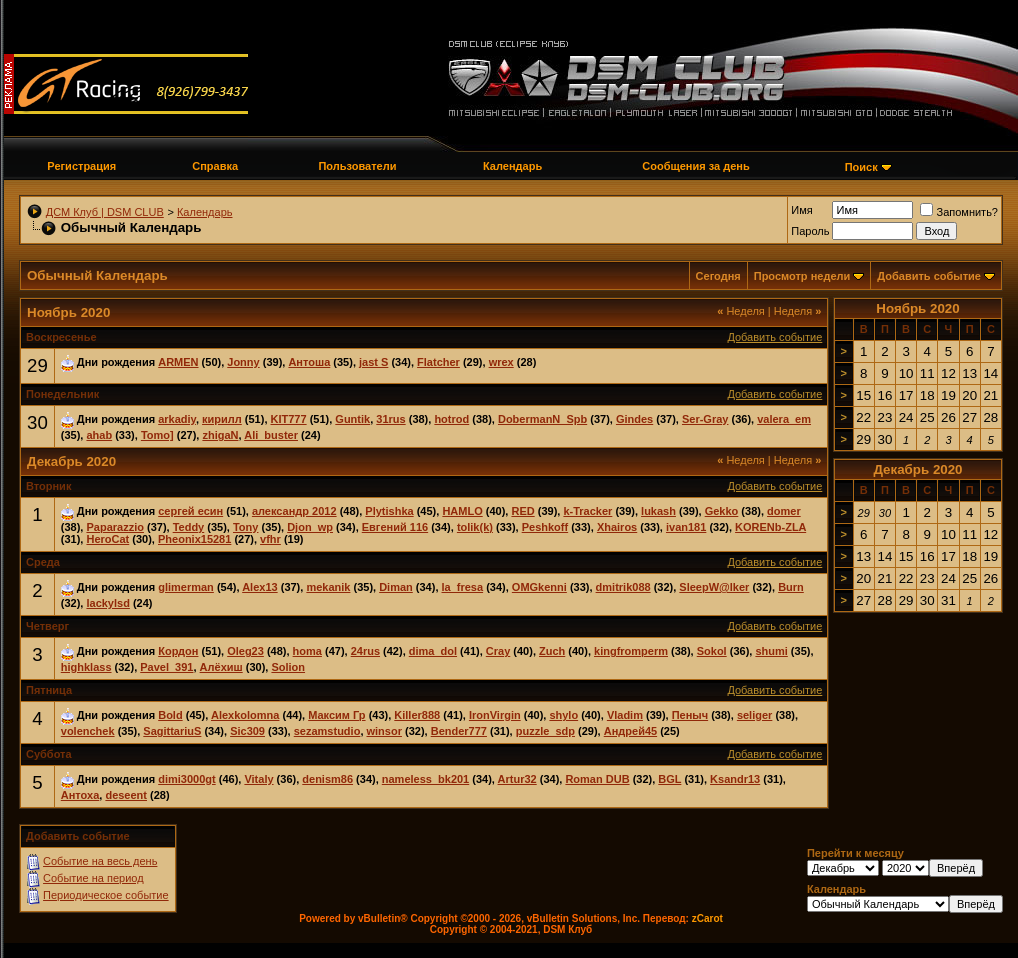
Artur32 (517, 779)
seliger (754, 715)
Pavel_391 (166, 667)
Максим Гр (336, 715)
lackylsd (107, 603)
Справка (215, 166)
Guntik (352, 419)
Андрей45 (630, 731)
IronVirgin (495, 715)
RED (522, 511)
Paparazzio (114, 527)
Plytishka (389, 511)
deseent (126, 795)
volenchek (88, 731)
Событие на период (93, 878)
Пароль (810, 231)
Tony (245, 527)
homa (307, 651)
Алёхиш (221, 667)
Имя (801, 210)
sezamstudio (327, 731)
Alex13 (259, 587)
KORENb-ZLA (770, 527)
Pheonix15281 (194, 539)
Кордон (178, 651)
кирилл (222, 419)
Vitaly (258, 779)
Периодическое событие (106, 895)
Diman (396, 587)
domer (784, 511)
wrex (501, 362)
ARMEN (178, 362)
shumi (771, 651)
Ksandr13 (735, 779)
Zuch (552, 651)
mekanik (328, 587)
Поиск (861, 167)
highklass (86, 667)
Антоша (309, 362)
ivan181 (686, 527)
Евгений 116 (395, 527)
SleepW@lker (714, 587)
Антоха (80, 795)
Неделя (741, 311)
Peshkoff (545, 527)
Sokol (712, 651)
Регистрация (81, 166)
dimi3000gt (186, 779)
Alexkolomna (245, 715)
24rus (365, 651)
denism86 (327, 779)
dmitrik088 (623, 587)
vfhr (270, 539)
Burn (791, 587)
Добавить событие (929, 276)
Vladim (625, 715)
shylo (563, 715)
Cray (498, 651)
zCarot (707, 918)
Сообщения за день (695, 166)
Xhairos (617, 527)
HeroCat (107, 539)
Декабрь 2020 (917, 469)
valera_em (784, 419)
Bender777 (459, 731)
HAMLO (462, 511)
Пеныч (690, 715)
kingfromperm (631, 651)
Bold (170, 715)
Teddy (189, 527)
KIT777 (289, 419)
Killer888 (417, 715)
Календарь (512, 166)
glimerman (186, 587)
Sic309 (247, 731)
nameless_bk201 (425, 779)
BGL (669, 779)
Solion (288, 667)
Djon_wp (310, 527)
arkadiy (177, 419)
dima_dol (433, 651)
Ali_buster (271, 435)
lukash (658, 511)
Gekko (722, 511)
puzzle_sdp (545, 731)
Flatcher (438, 362)
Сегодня (718, 276)
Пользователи (357, 166)
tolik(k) (475, 527)
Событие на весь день (100, 861)
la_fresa (463, 587)
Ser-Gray (705, 419)
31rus (390, 419)
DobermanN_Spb (542, 419)
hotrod (451, 419)
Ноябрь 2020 (917, 308)
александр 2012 (294, 511)
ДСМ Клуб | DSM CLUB (105, 212)
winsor (384, 731)
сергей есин (190, 511)
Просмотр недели (802, 276)
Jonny (243, 362)
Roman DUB (597, 779)
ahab (99, 435)
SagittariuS (172, 731)
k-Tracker (587, 511)
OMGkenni (539, 587)
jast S (373, 362)
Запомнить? (959, 212)
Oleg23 (245, 651)
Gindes (634, 419)
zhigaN (220, 435)
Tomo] (157, 435)
